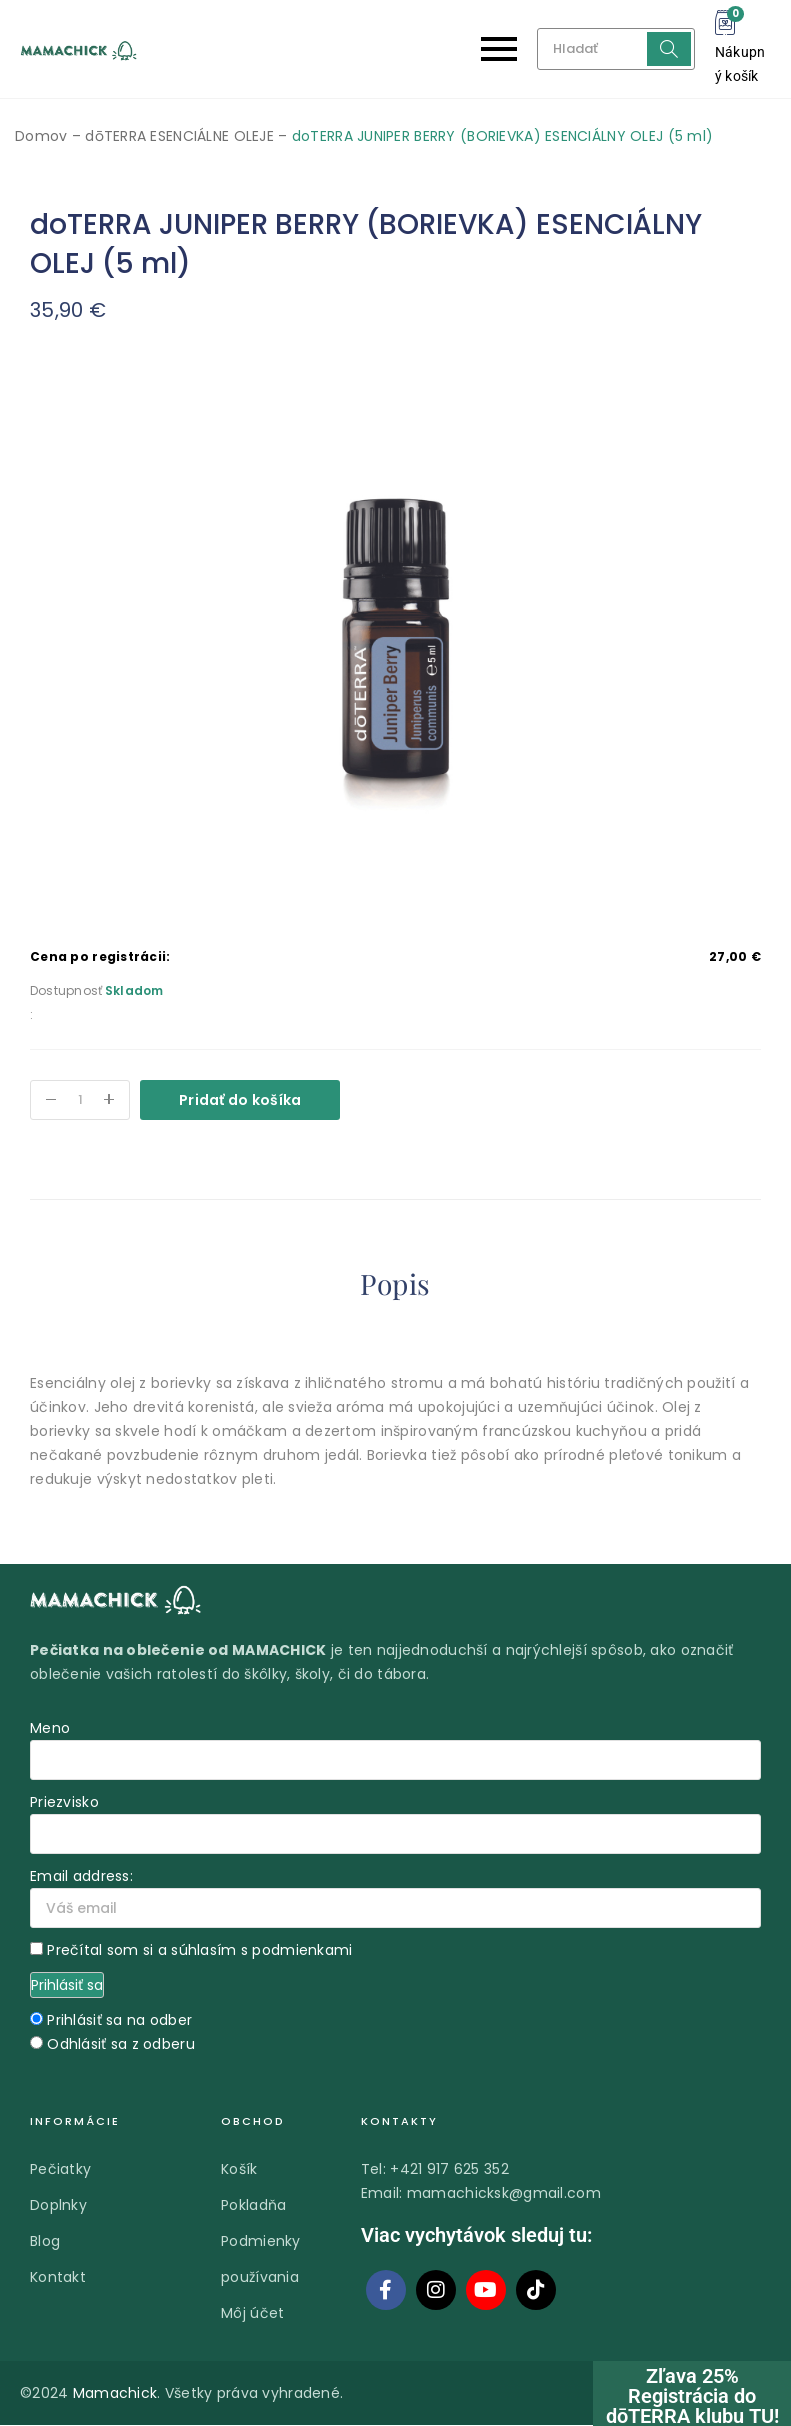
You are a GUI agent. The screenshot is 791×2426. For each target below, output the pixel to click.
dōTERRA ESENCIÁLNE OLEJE (179, 136)
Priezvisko (64, 1803)
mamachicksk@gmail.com (504, 2194)
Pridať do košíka (240, 1100)
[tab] (396, 1287)
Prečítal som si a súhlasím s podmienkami (199, 1951)
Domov (41, 136)
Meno (50, 1729)
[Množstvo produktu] (80, 1100)
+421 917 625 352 (449, 2170)
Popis (396, 1284)
